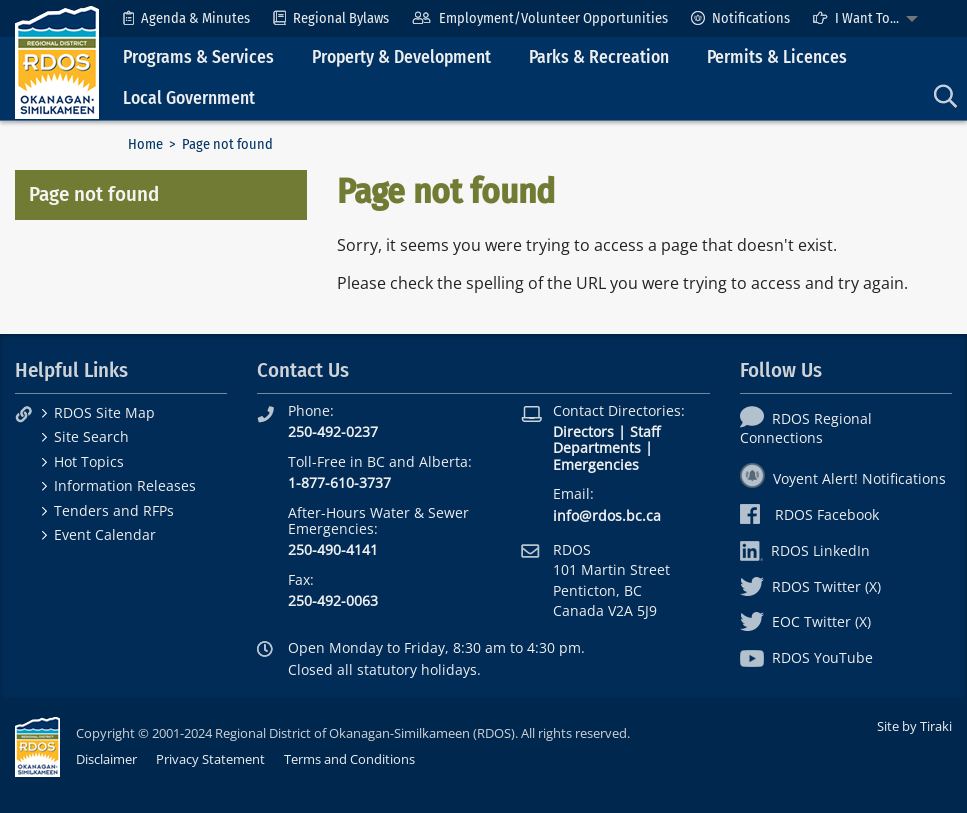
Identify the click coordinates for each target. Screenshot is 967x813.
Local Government (189, 98)
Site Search (91, 436)
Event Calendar (105, 534)
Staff (645, 431)
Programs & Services (198, 57)
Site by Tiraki (914, 726)
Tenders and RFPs (114, 510)
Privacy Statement (210, 759)
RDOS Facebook (809, 514)
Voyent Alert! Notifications (843, 478)
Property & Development (401, 57)
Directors (583, 431)
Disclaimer (106, 759)
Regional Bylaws (331, 18)
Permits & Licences (777, 57)
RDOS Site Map (104, 412)
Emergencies (596, 464)
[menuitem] (186, 18)
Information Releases (125, 485)
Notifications (740, 18)
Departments (597, 447)
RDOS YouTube (806, 657)
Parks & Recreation (599, 57)
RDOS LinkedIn (805, 550)
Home (145, 144)
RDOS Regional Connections (806, 428)
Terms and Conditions (349, 759)
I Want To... (856, 18)
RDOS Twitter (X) (810, 586)
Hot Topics (89, 461)
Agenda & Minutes (186, 18)
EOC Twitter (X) (805, 621)
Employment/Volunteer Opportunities (539, 18)
